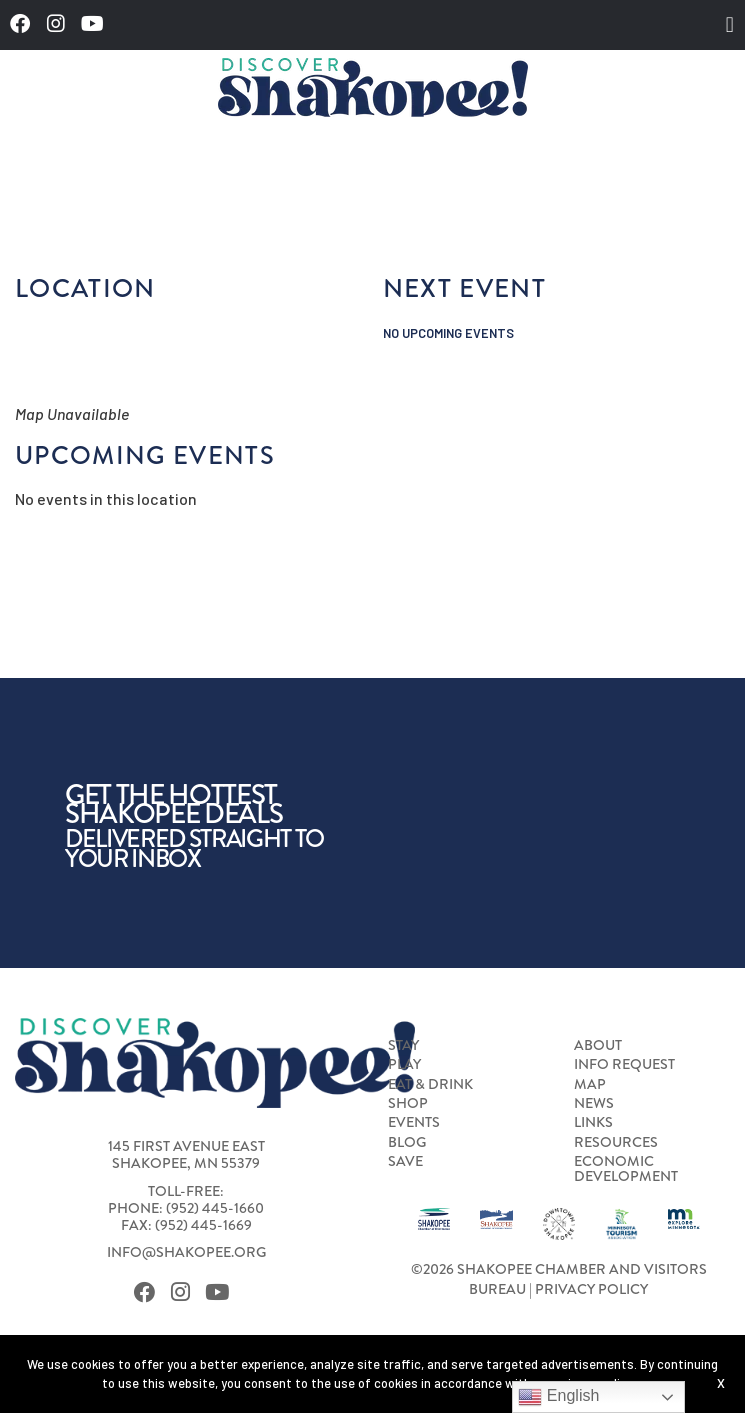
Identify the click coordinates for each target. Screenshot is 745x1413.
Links (593, 1122)
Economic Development (626, 1168)
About (598, 1045)
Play (404, 1064)
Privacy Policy (591, 1289)
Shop (408, 1103)
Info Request (624, 1064)
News (594, 1103)
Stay (403, 1045)
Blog (407, 1142)
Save (405, 1161)
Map (590, 1084)
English (558, 1397)
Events (414, 1122)
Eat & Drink (430, 1084)
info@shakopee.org (186, 1252)
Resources (616, 1142)
